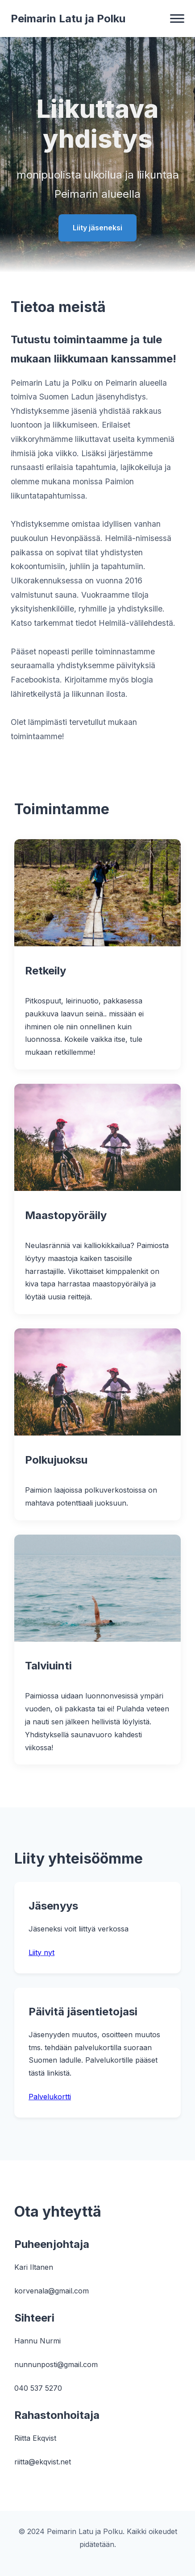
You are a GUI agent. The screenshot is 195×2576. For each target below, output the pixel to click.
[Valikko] (177, 18)
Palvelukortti (50, 2096)
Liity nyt (41, 1952)
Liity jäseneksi (97, 227)
